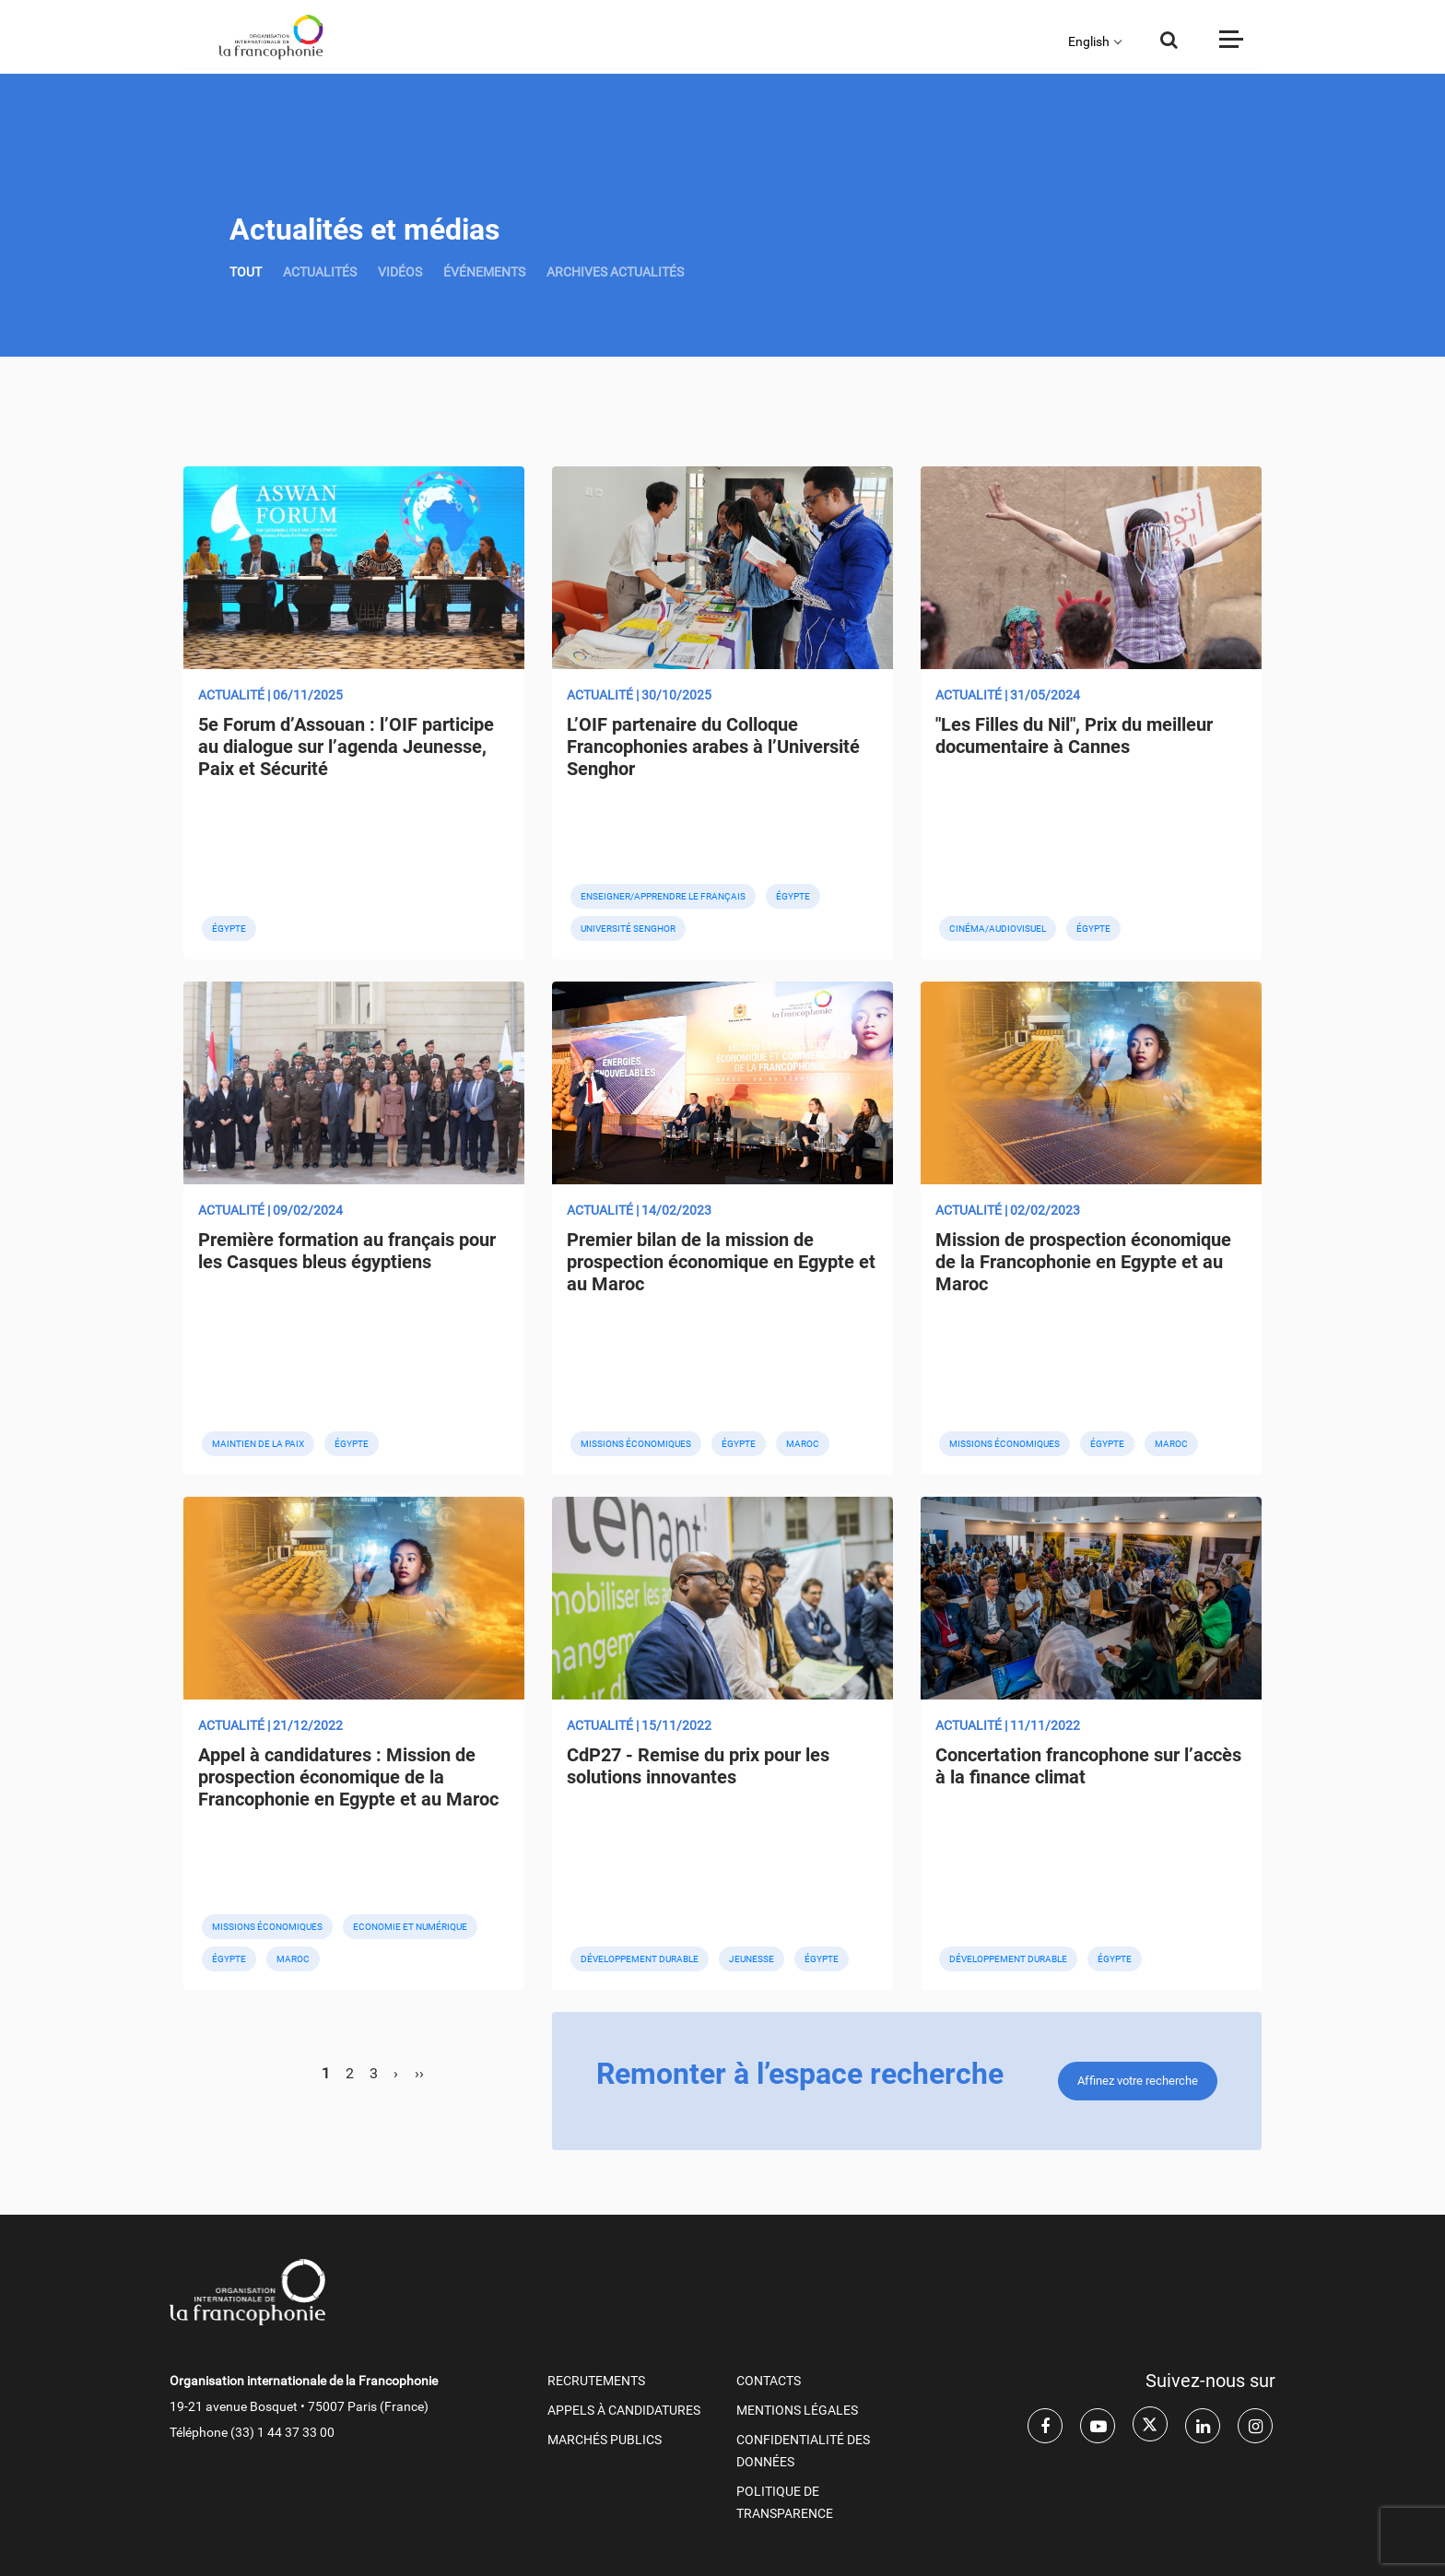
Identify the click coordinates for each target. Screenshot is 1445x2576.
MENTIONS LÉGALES (797, 2410)
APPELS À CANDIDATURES (623, 2410)
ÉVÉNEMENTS (484, 272)
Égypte (229, 928)
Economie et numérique (410, 1927)
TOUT (245, 272)
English (1089, 41)
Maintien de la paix (258, 1444)
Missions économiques (636, 1444)
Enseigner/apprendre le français (663, 896)
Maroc (802, 1444)
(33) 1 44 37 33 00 (282, 2432)
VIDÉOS (400, 272)
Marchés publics (604, 2439)
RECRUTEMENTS (596, 2380)
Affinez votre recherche (1137, 2081)
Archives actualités (615, 272)
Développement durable (640, 1959)
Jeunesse (751, 1959)
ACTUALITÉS (320, 272)
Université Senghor (628, 928)
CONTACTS (768, 2380)
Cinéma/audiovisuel (997, 928)
